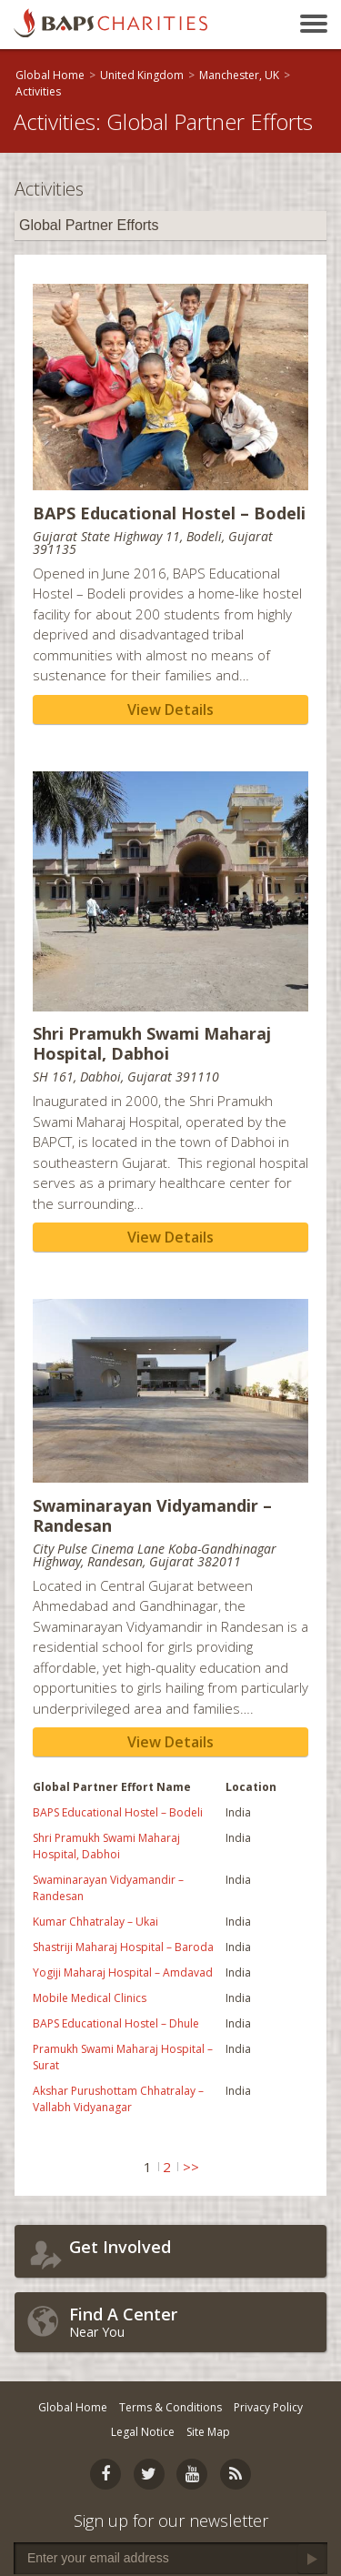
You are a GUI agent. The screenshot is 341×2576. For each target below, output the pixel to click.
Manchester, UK (239, 75)
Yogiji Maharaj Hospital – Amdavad (123, 1972)
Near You (193, 2321)
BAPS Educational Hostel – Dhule (116, 2023)
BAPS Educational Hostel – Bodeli (118, 1812)
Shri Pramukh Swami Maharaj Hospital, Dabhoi (106, 1846)
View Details (170, 709)
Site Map (208, 2432)
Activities (38, 91)
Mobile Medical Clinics (89, 1998)
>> (191, 2166)
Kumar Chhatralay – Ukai (95, 1921)
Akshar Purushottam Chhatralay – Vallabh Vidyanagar (118, 2099)
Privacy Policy (268, 2407)
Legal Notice (143, 2432)
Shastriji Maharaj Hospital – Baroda (123, 1947)
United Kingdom (142, 75)
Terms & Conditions (170, 2407)
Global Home (50, 75)
